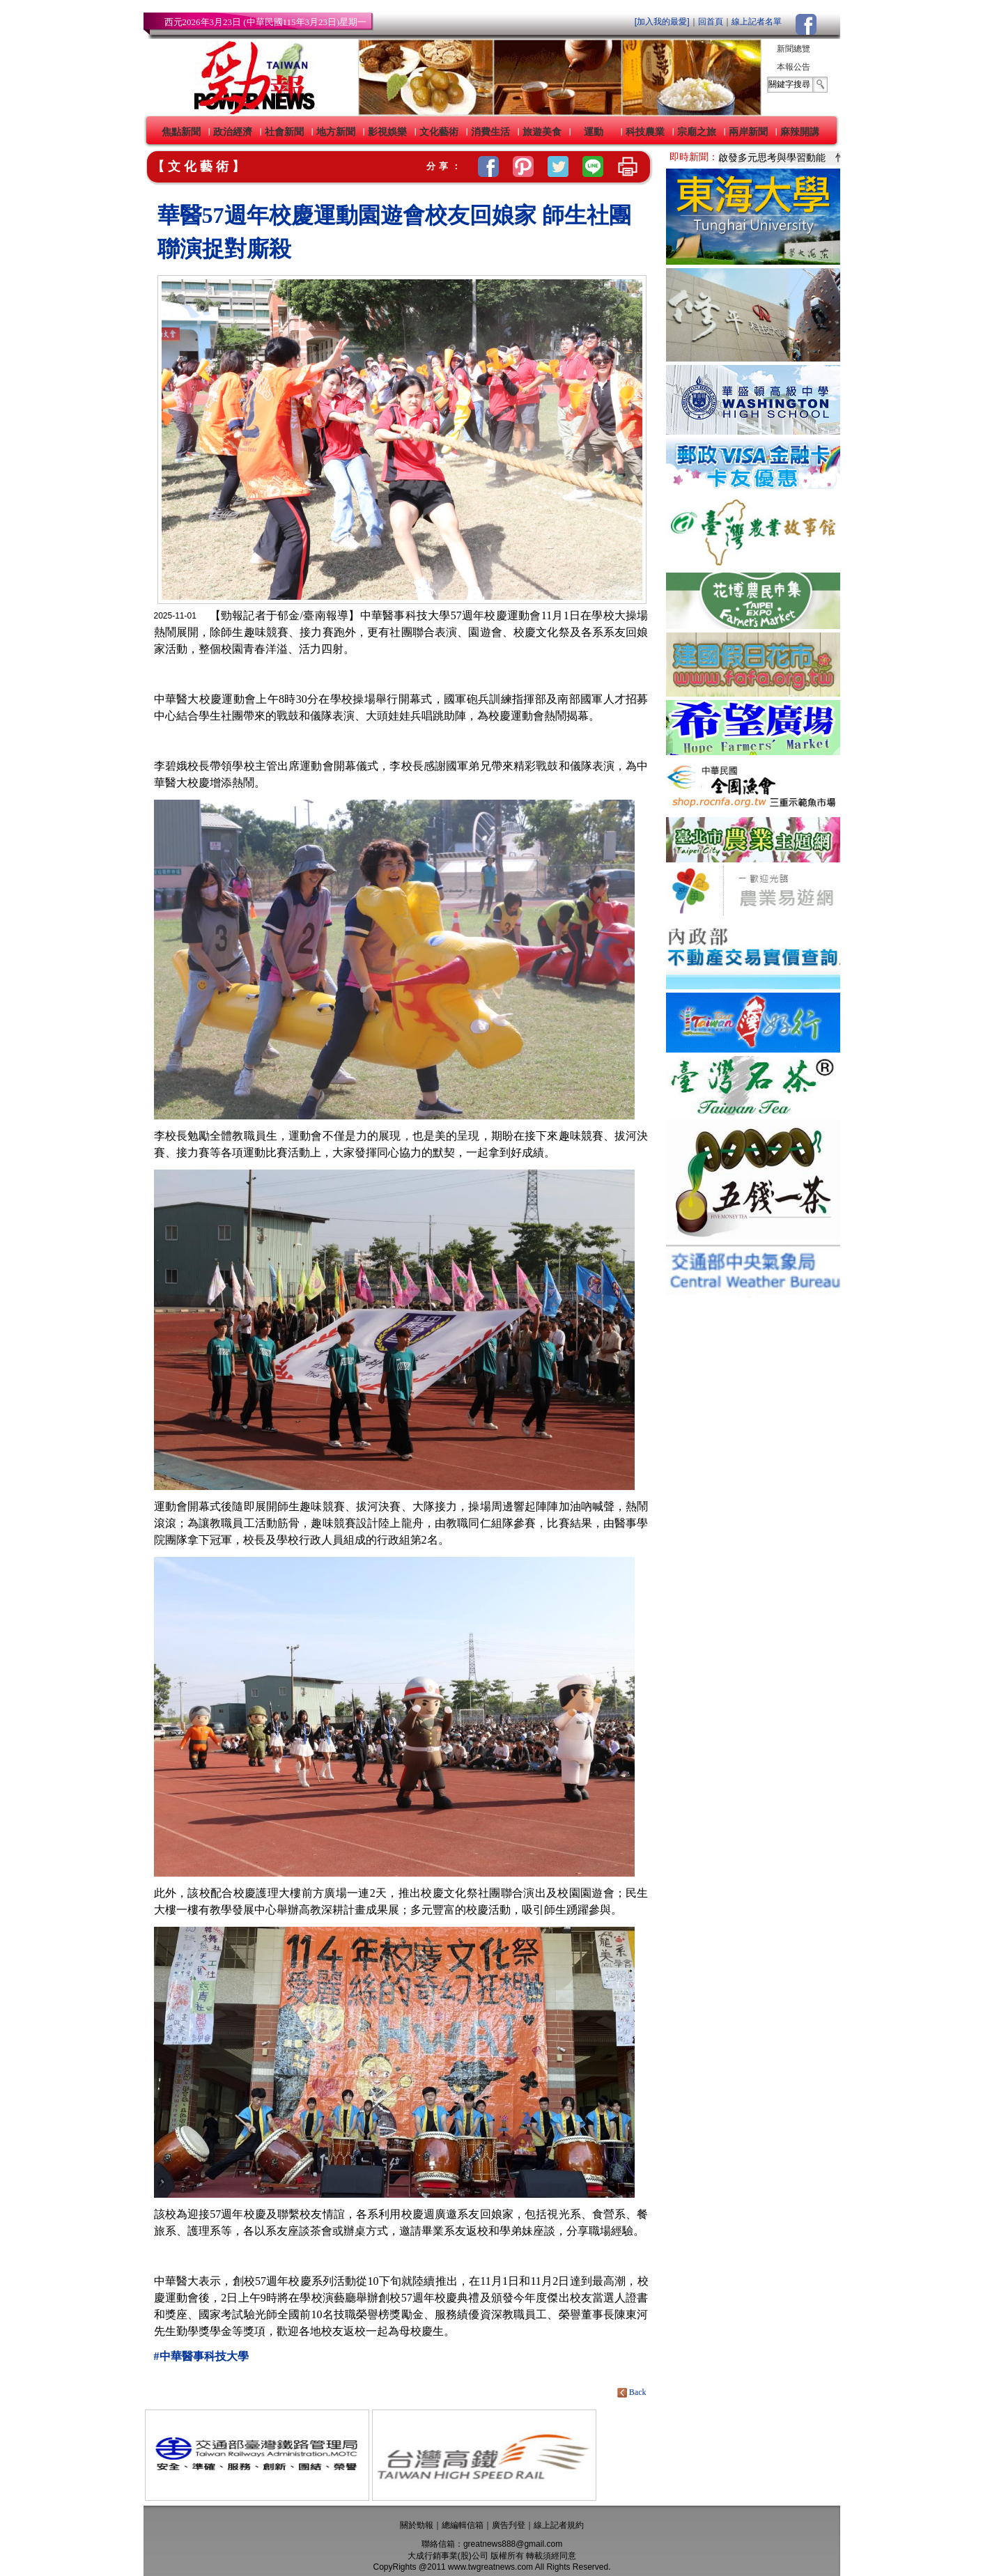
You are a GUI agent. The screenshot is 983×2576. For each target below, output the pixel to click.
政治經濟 (232, 131)
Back (633, 2392)
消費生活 (490, 131)
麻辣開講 (799, 131)
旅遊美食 (542, 131)
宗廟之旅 (696, 131)
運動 (593, 131)
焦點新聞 (181, 131)
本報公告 (793, 67)
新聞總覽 (793, 49)
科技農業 (645, 131)
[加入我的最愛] (662, 21)
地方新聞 (335, 131)
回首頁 (710, 21)
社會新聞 (284, 131)
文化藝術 (438, 131)
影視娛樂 (387, 131)
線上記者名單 (757, 21)
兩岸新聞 (748, 131)
